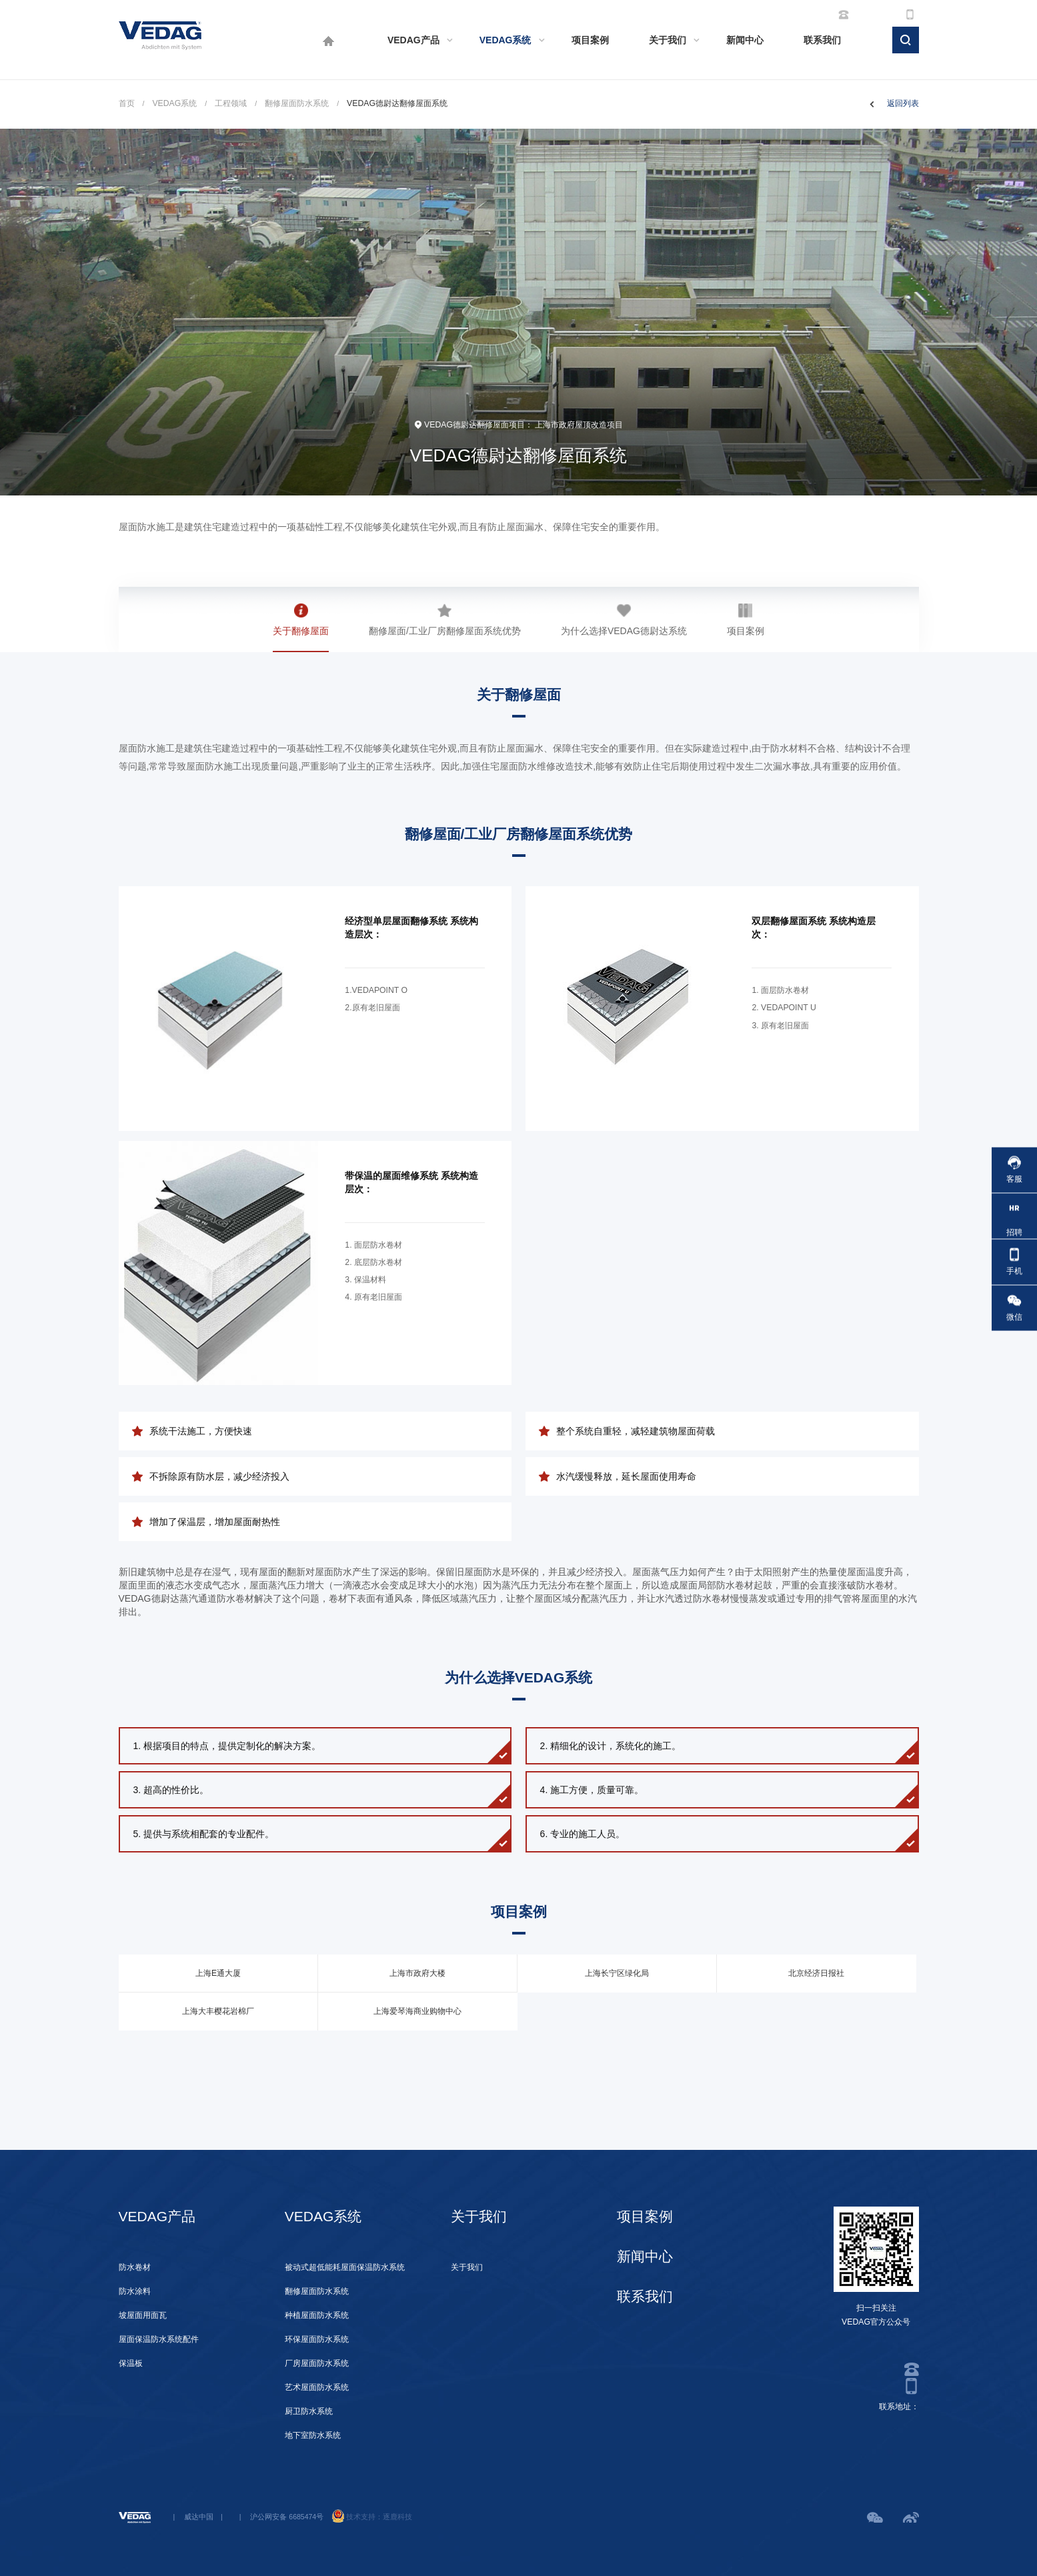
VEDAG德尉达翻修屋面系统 (397, 103)
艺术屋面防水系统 (317, 2387)
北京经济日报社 (816, 1973)
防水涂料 (135, 2291)
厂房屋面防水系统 (317, 2363)
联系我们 (822, 40)
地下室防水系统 (313, 2435)
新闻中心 (745, 40)
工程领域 (231, 103)
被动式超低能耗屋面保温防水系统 (345, 2267)
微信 (1014, 1308)
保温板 (131, 2363)
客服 (1014, 1170)
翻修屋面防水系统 (297, 103)
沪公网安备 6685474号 (286, 2517)
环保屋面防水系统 (317, 2339)
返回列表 (903, 103)
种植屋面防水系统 (317, 2315)
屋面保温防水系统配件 (159, 2339)
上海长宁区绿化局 (617, 1973)
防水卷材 (135, 2267)
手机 (1014, 1262)
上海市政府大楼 (417, 1973)
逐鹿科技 (397, 2517)
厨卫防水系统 (309, 2411)
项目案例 (590, 40)
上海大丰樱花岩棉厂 (218, 2011)
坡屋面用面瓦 (143, 2315)
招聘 (1014, 1216)
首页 (127, 103)
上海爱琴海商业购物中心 (417, 2011)
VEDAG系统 (505, 40)
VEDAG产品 (413, 40)
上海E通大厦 (218, 1973)
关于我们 (667, 40)
